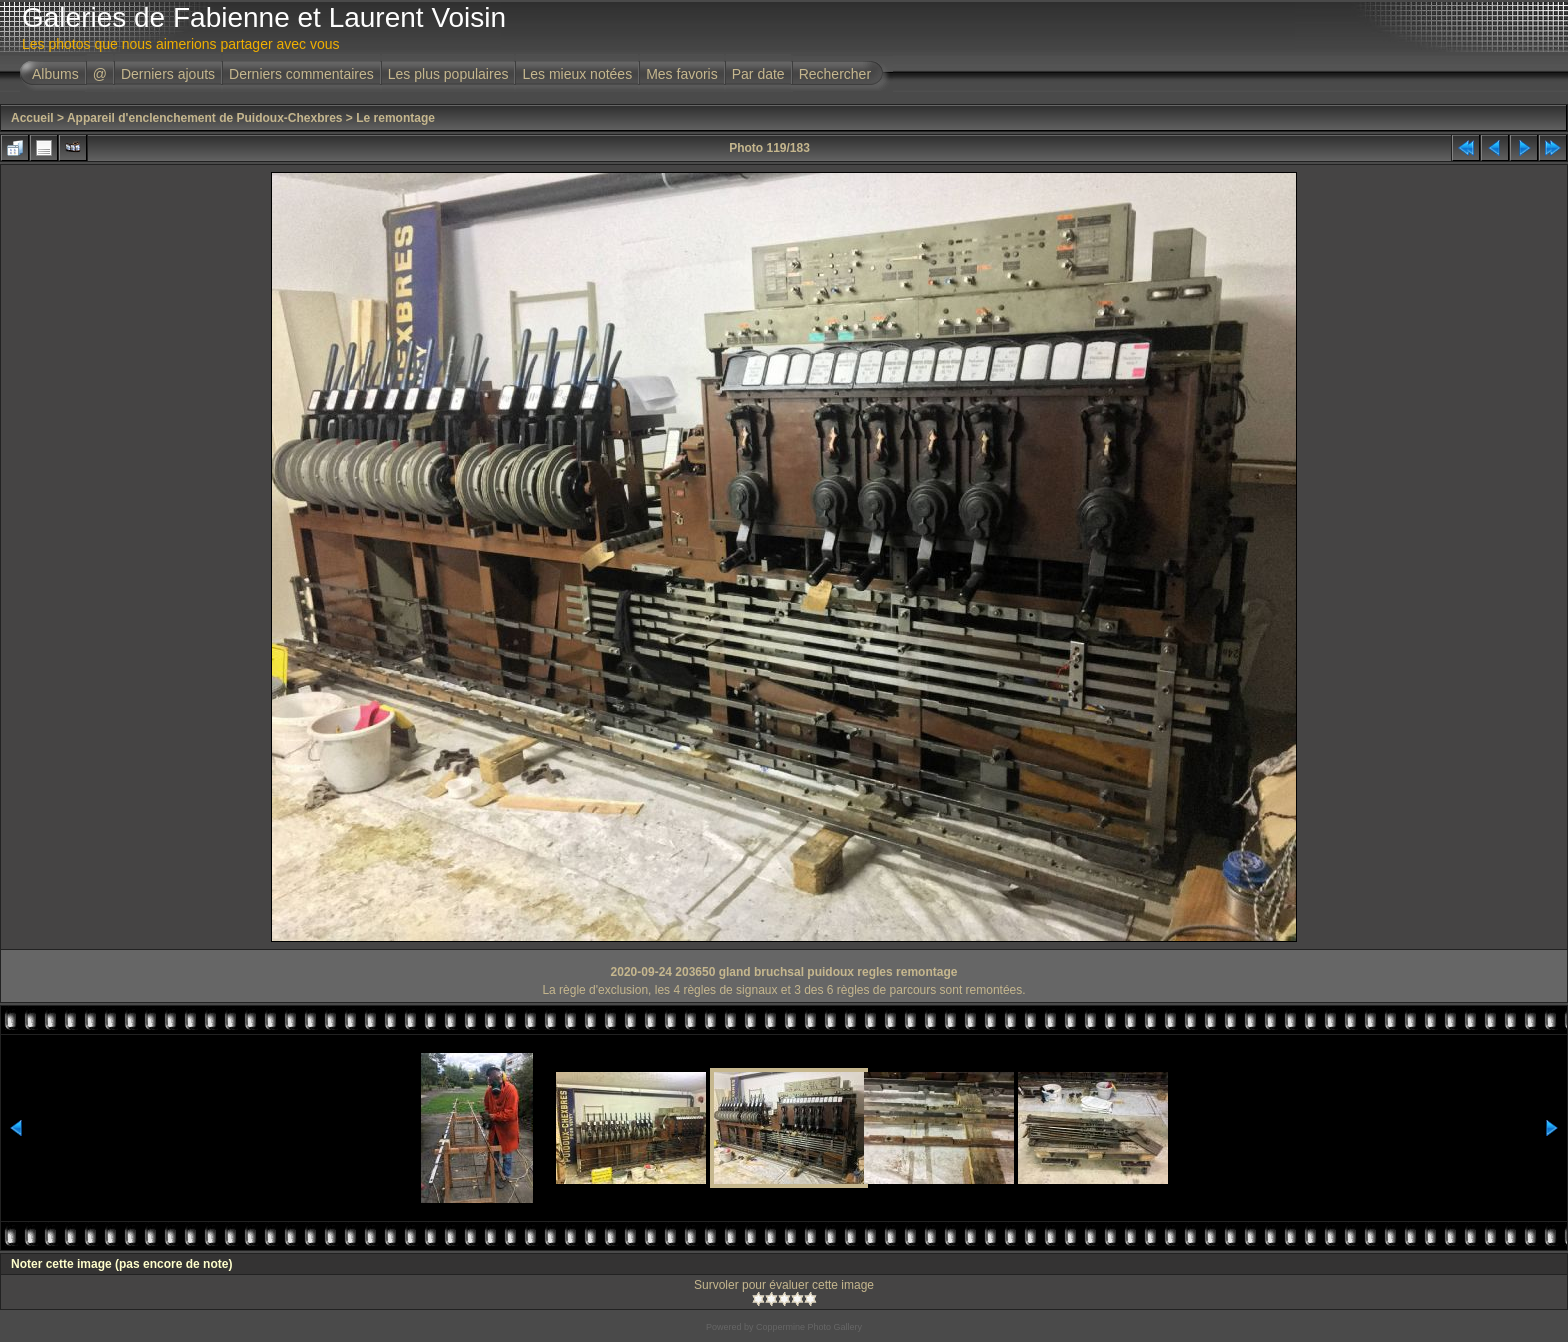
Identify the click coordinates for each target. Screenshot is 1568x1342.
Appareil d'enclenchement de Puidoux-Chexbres (205, 118)
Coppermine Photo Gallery (809, 1327)
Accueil (32, 118)
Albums (55, 74)
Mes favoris (682, 74)
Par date (758, 74)
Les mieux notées (577, 74)
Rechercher (835, 74)
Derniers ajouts (168, 74)
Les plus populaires (448, 74)
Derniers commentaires (301, 74)
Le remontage (395, 118)
